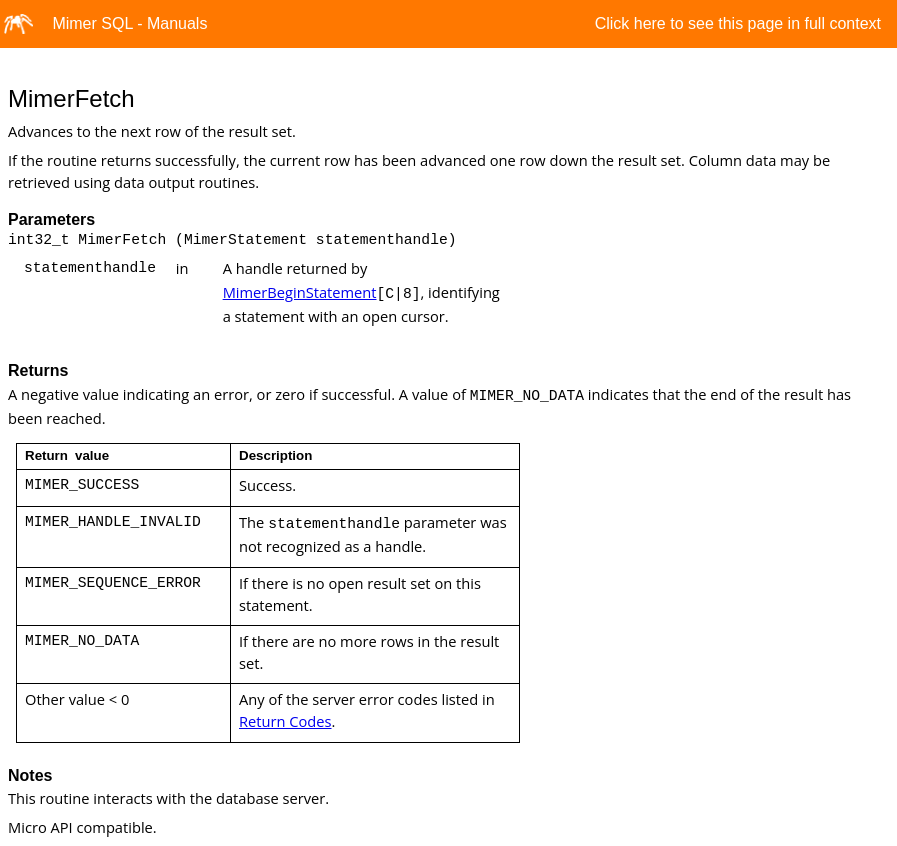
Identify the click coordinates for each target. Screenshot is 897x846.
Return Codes (285, 721)
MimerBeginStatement (300, 292)
